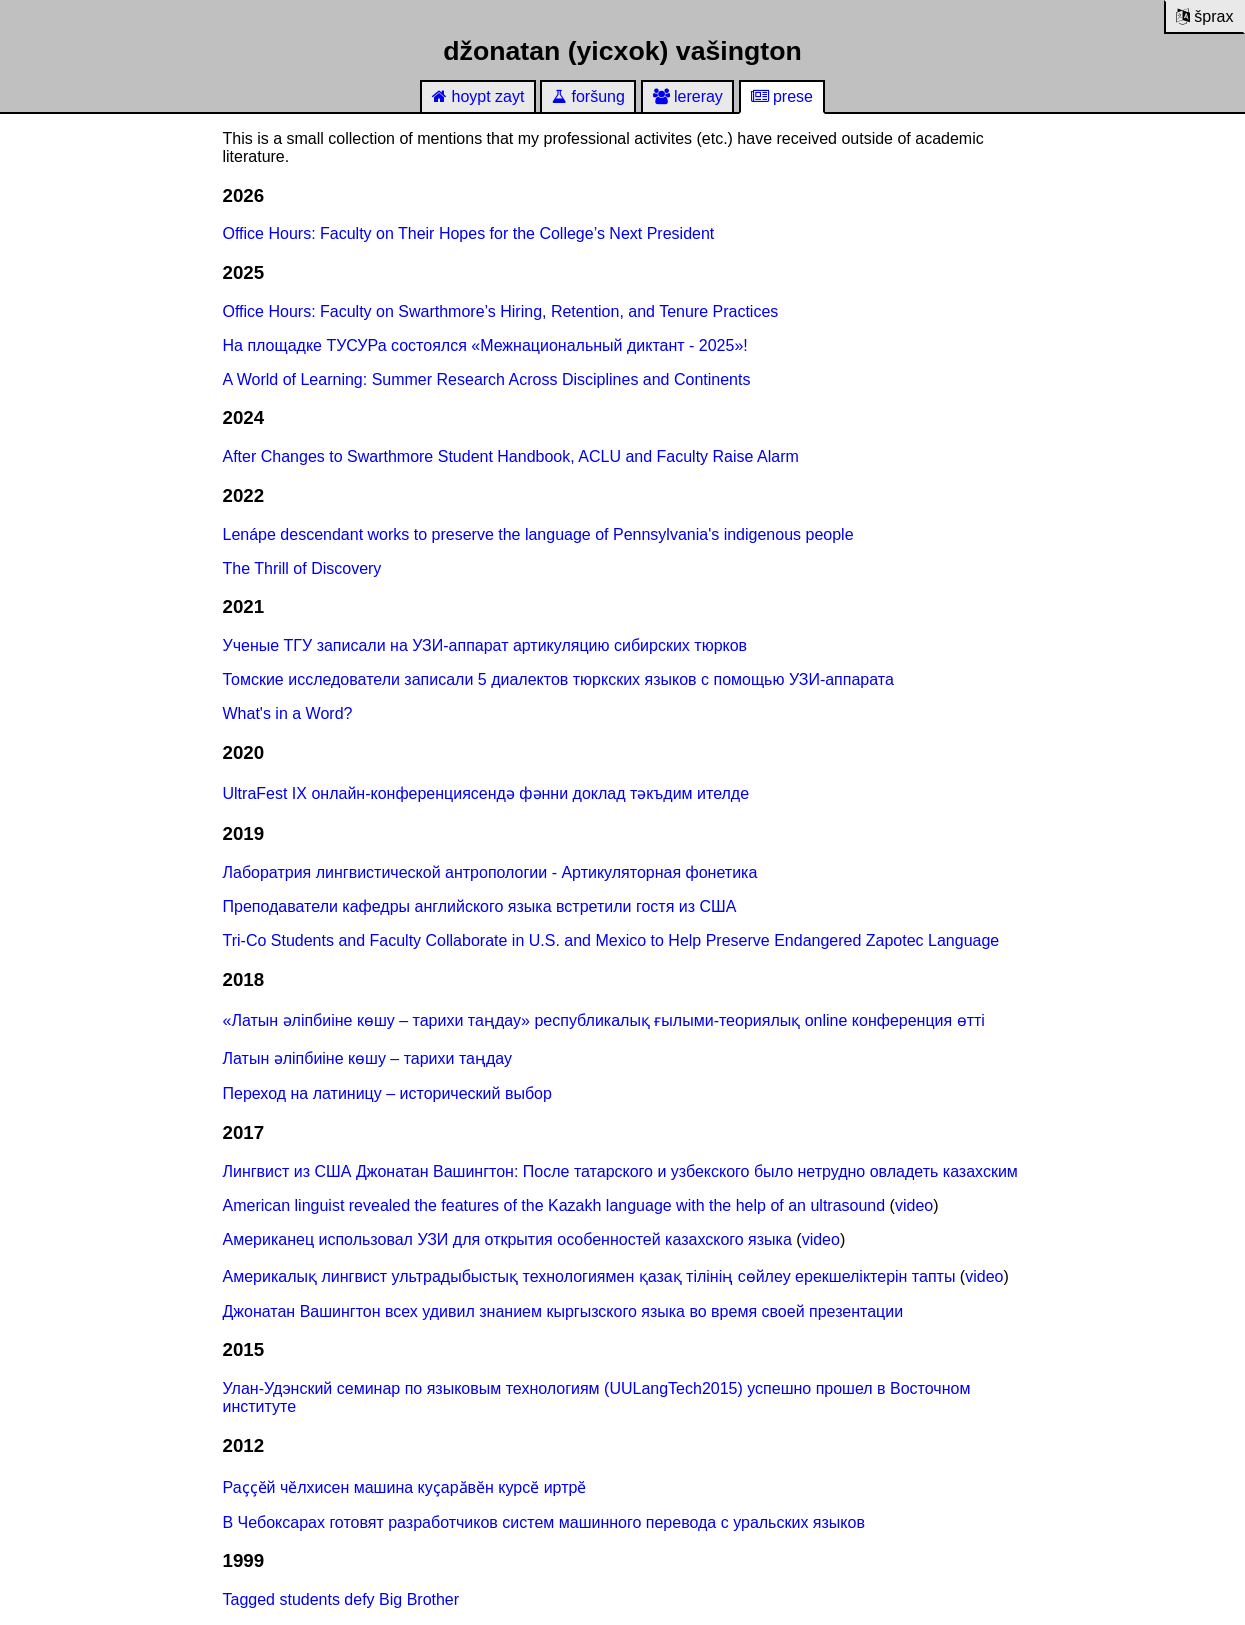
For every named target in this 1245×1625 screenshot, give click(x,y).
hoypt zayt (478, 96)
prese (782, 96)
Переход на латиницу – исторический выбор (387, 1093)
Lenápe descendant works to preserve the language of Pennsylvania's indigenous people (538, 534)
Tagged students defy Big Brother (341, 1599)
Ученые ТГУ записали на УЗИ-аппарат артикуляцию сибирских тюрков (485, 645)
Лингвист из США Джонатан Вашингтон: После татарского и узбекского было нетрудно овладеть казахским (620, 1171)
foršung (588, 96)
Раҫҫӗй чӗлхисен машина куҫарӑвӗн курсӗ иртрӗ (405, 1487)
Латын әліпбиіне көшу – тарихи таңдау (368, 1058)
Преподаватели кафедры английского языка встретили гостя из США (480, 906)
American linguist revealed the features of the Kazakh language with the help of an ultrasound (554, 1205)
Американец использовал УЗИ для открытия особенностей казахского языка (507, 1239)
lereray (688, 96)
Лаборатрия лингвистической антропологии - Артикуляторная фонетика (490, 872)
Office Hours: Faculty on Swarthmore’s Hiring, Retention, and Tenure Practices (501, 311)
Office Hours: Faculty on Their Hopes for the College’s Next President (469, 233)
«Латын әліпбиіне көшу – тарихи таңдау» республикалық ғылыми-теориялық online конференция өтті (604, 1020)
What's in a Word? (288, 713)
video (914, 1205)
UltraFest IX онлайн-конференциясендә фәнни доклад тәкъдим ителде (486, 793)
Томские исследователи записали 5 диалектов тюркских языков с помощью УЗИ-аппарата (558, 679)
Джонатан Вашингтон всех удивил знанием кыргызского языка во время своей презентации (563, 1311)
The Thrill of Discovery (302, 568)
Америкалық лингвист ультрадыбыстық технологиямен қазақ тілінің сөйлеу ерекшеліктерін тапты (589, 1276)
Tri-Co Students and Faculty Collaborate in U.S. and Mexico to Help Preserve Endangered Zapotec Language (611, 940)
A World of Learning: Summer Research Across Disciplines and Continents (487, 379)
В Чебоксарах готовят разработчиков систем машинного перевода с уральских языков (544, 1522)
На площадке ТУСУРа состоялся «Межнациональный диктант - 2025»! (485, 345)
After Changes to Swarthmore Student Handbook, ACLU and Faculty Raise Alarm (511, 456)
